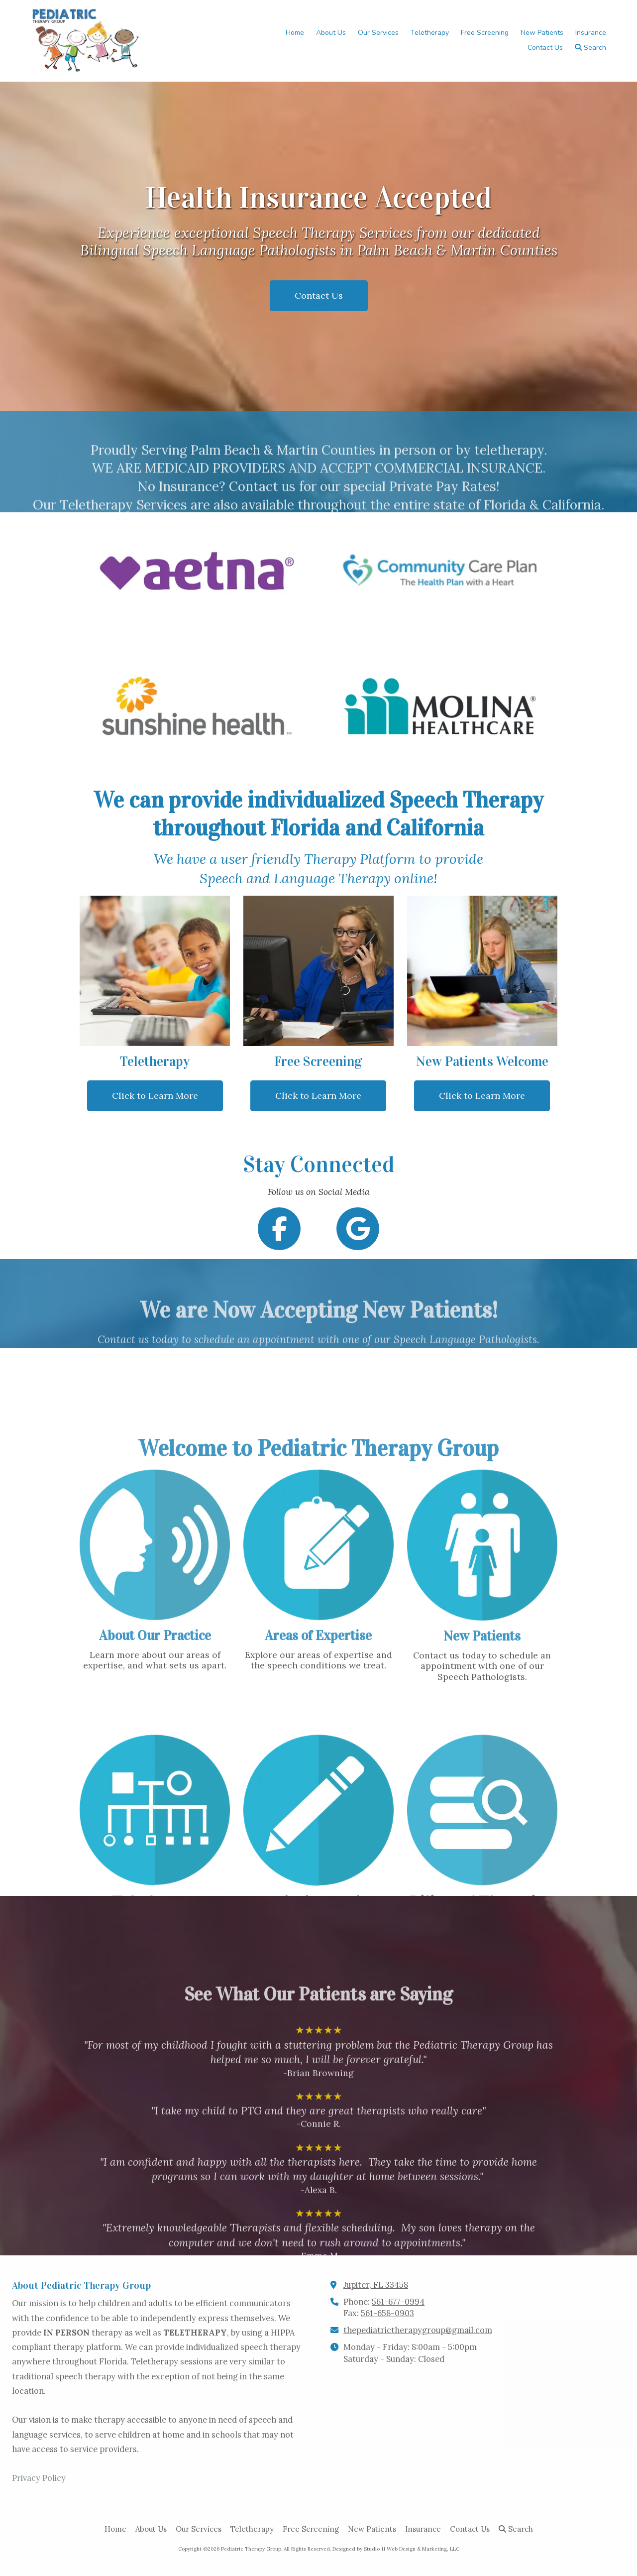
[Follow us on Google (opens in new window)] (357, 1228)
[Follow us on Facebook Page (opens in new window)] (279, 1228)
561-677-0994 (398, 2302)
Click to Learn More (155, 1095)
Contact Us (319, 295)
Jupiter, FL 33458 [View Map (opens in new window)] (375, 2285)
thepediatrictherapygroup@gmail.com (417, 2330)
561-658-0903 (387, 2313)
